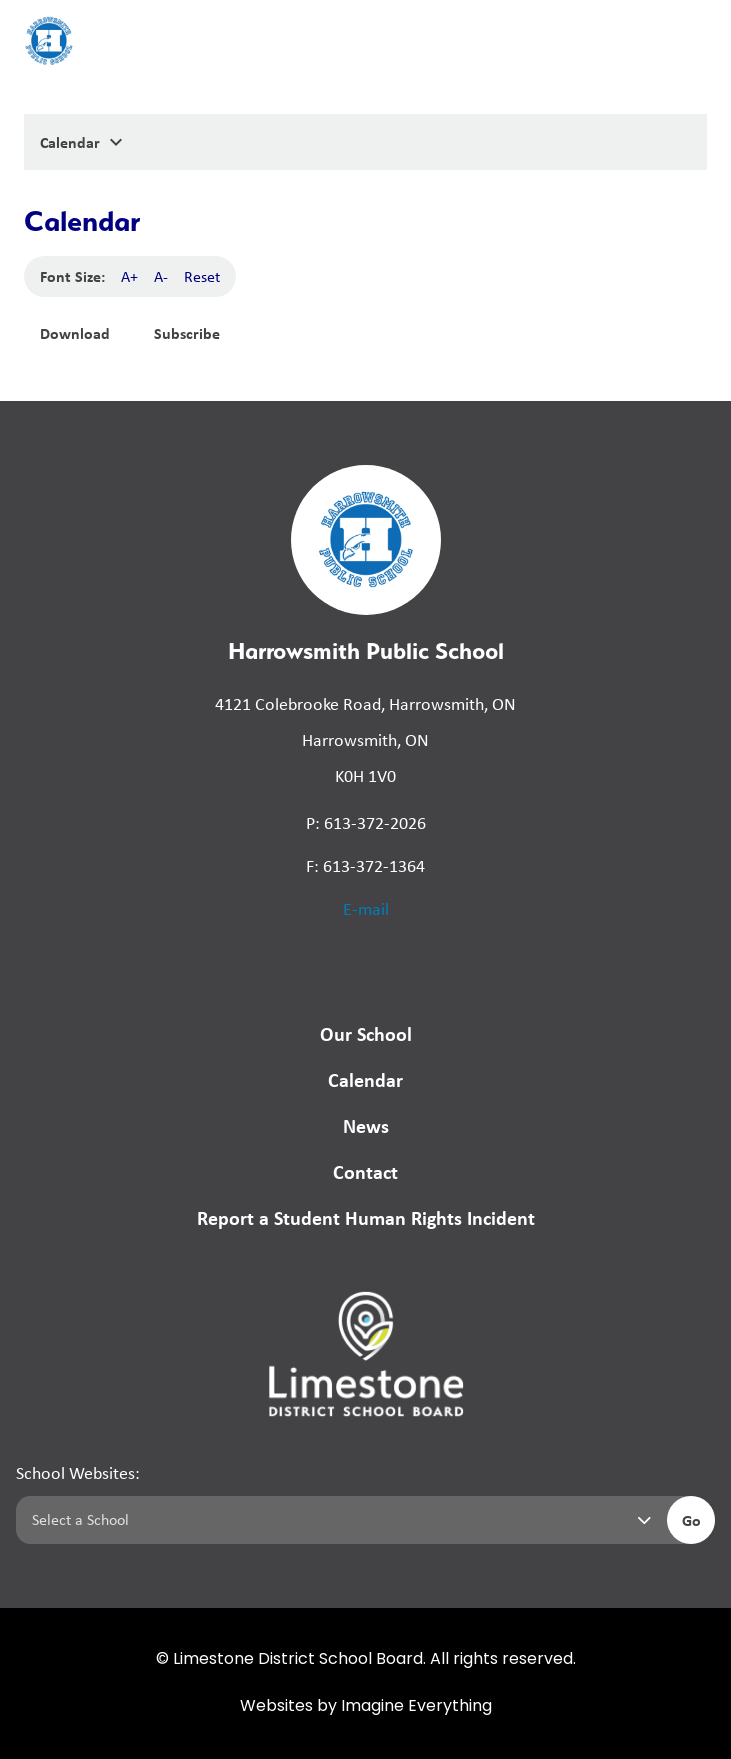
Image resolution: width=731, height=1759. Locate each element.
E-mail (366, 909)
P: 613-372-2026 (366, 823)
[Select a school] (337, 1520)
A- (161, 276)
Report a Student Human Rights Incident (366, 1217)
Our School (366, 1033)
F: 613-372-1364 (365, 866)
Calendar (365, 1079)
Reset (202, 276)
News (366, 1125)
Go (691, 1520)
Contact (365, 1171)
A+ (129, 276)
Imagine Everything (416, 1707)
